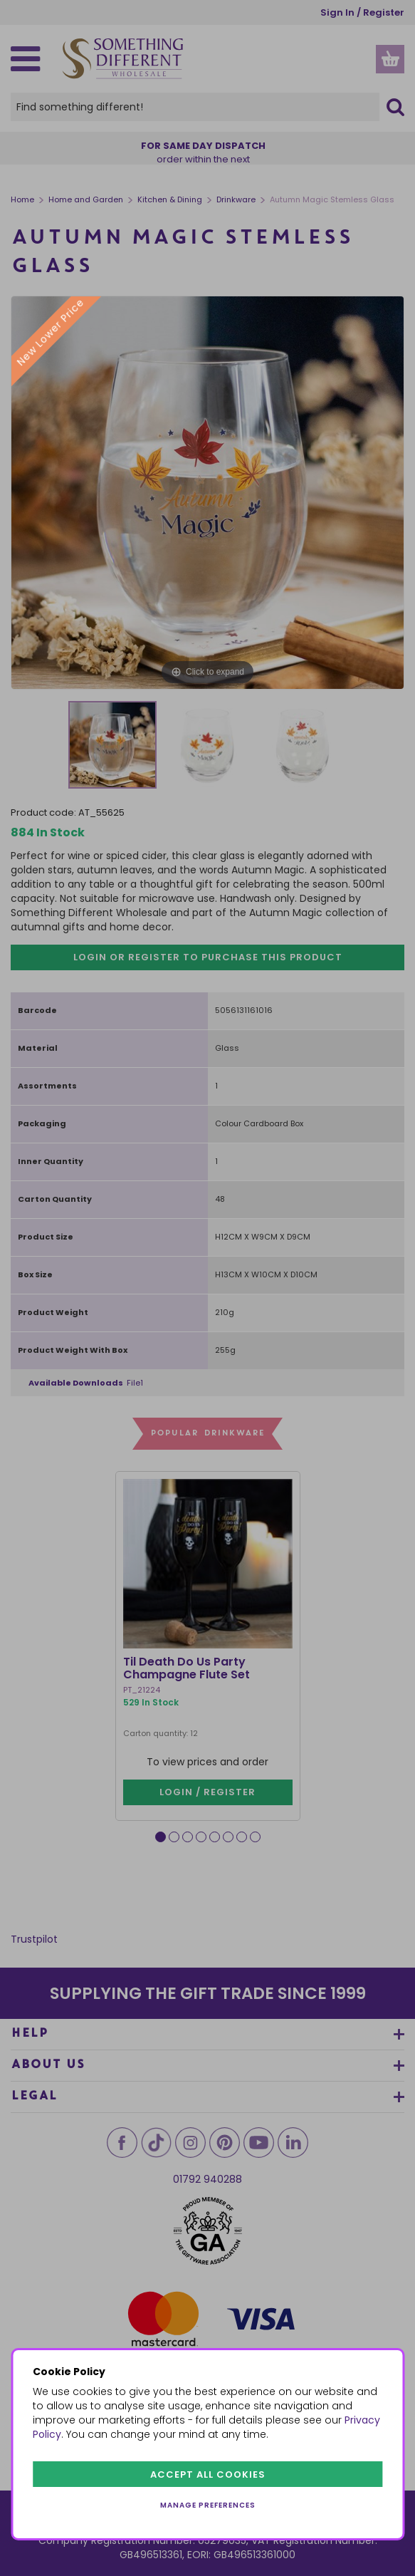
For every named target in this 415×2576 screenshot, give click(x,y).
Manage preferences (208, 2505)
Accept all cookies (208, 2474)
